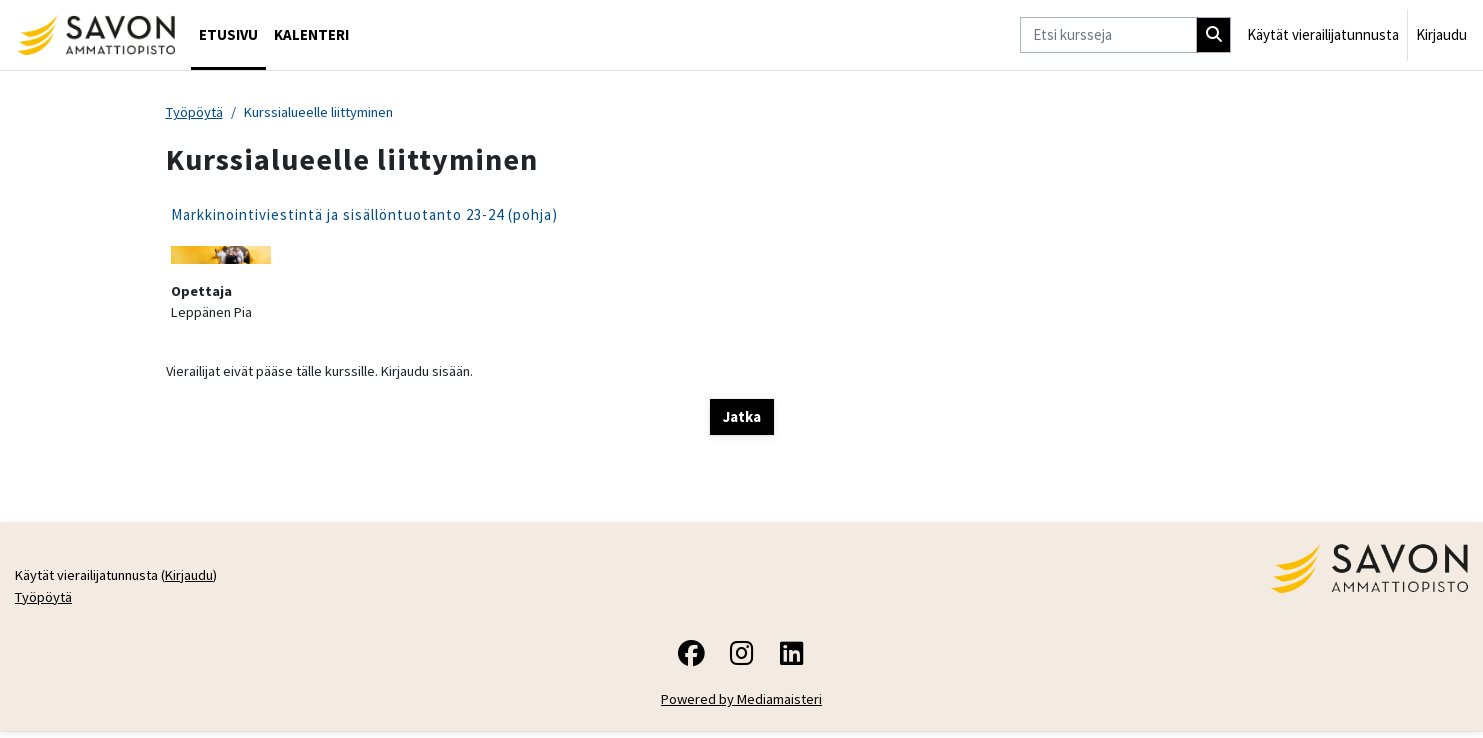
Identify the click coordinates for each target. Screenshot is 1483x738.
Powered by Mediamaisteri (741, 705)
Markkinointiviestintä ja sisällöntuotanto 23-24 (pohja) (364, 215)
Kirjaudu (1441, 34)
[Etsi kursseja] (1108, 35)
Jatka (742, 420)
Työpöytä (196, 112)
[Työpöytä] (95, 35)
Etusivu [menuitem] (228, 34)
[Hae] (1214, 35)
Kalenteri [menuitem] (311, 34)
